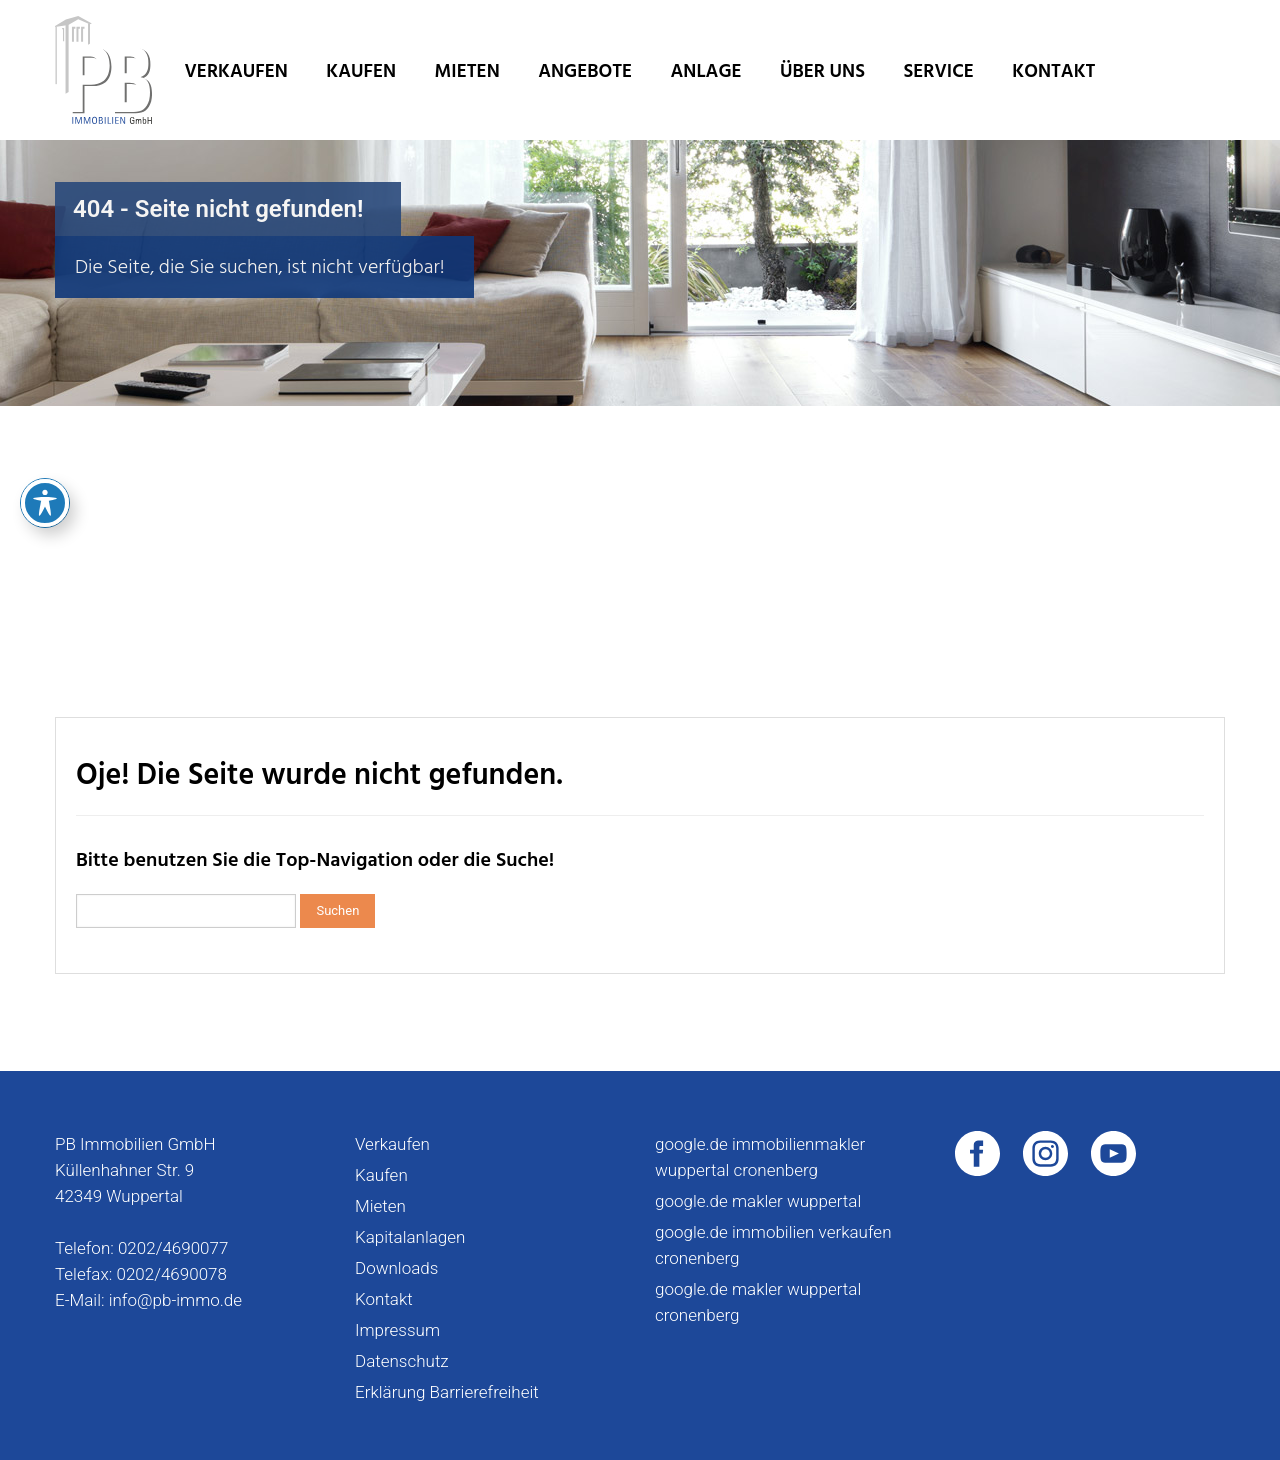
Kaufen (361, 71)
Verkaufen (236, 71)
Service (938, 71)
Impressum (397, 1330)
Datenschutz (402, 1361)
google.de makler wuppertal (758, 1201)
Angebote (585, 71)
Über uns (822, 71)
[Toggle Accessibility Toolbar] (45, 387)
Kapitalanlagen (410, 1237)
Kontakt (1053, 71)
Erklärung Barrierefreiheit (447, 1392)
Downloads (396, 1268)
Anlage (706, 71)
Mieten (467, 71)
